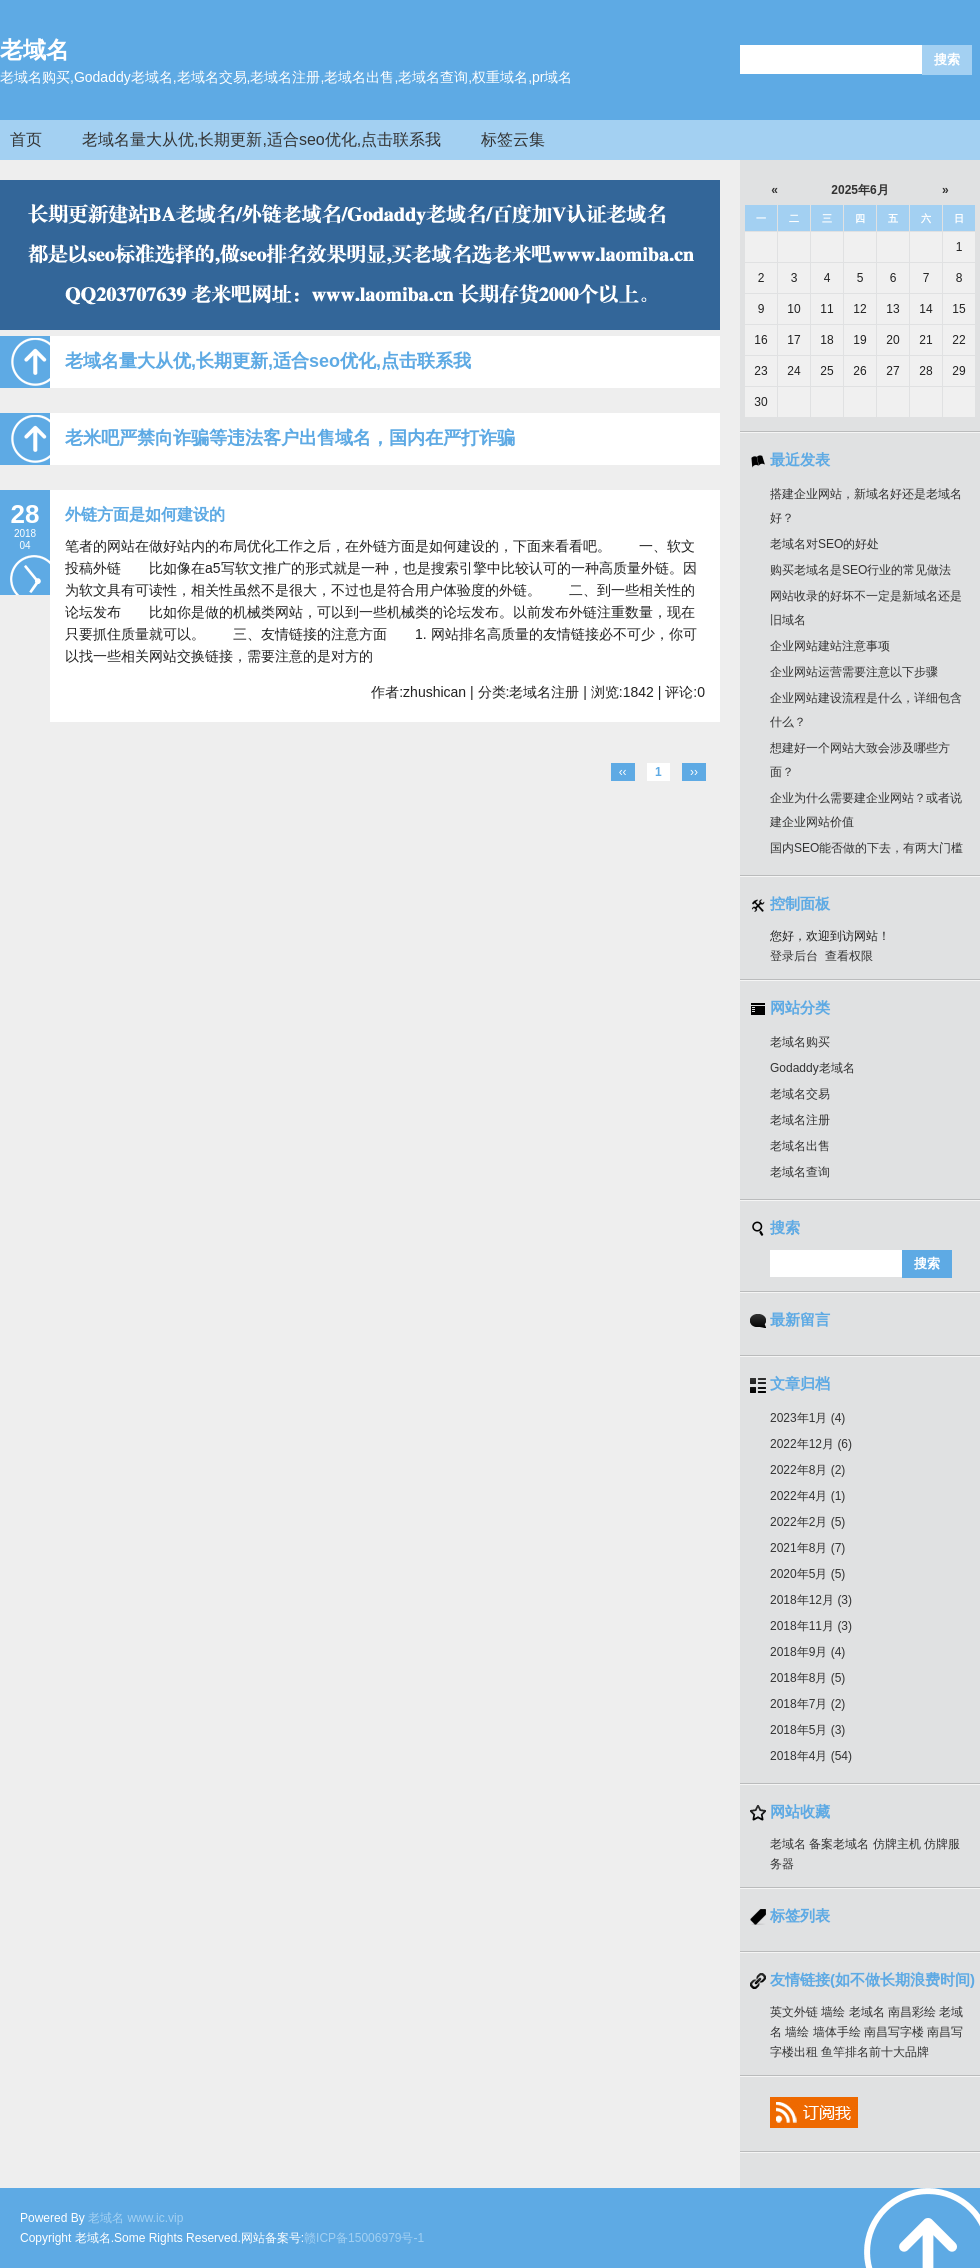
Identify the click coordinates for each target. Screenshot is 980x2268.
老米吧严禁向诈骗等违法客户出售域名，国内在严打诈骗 (290, 438)
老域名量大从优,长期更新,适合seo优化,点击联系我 (261, 139)
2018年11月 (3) (811, 1626)
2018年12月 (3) (811, 1600)
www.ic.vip (155, 2218)
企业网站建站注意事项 (830, 646)
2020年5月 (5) (807, 1574)
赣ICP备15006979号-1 (364, 2238)
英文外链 (794, 2012)
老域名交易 (800, 1094)
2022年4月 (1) (807, 1496)
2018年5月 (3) (807, 1730)
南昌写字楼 (894, 2032)
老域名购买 (800, 1042)
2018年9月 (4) (807, 1652)
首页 (26, 139)
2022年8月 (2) (807, 1470)
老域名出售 (800, 1146)
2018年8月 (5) (807, 1678)
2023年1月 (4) (807, 1418)
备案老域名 (839, 1844)
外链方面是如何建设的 (145, 514)
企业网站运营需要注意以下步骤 (854, 672)
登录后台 (794, 956)
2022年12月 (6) (811, 1444)
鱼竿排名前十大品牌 (875, 2052)
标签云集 (513, 139)
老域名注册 (800, 1120)
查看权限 (849, 956)
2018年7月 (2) (807, 1704)
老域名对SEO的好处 (824, 544)
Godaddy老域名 (812, 1068)
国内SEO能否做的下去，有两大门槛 (866, 848)
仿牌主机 (897, 1844)
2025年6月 (860, 190)
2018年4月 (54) (811, 1756)
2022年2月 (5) (807, 1522)
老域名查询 (800, 1172)
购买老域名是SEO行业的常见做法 (860, 570)
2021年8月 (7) (807, 1548)
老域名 (34, 50)
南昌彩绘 (912, 2012)
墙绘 (833, 2012)
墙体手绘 (837, 2032)
